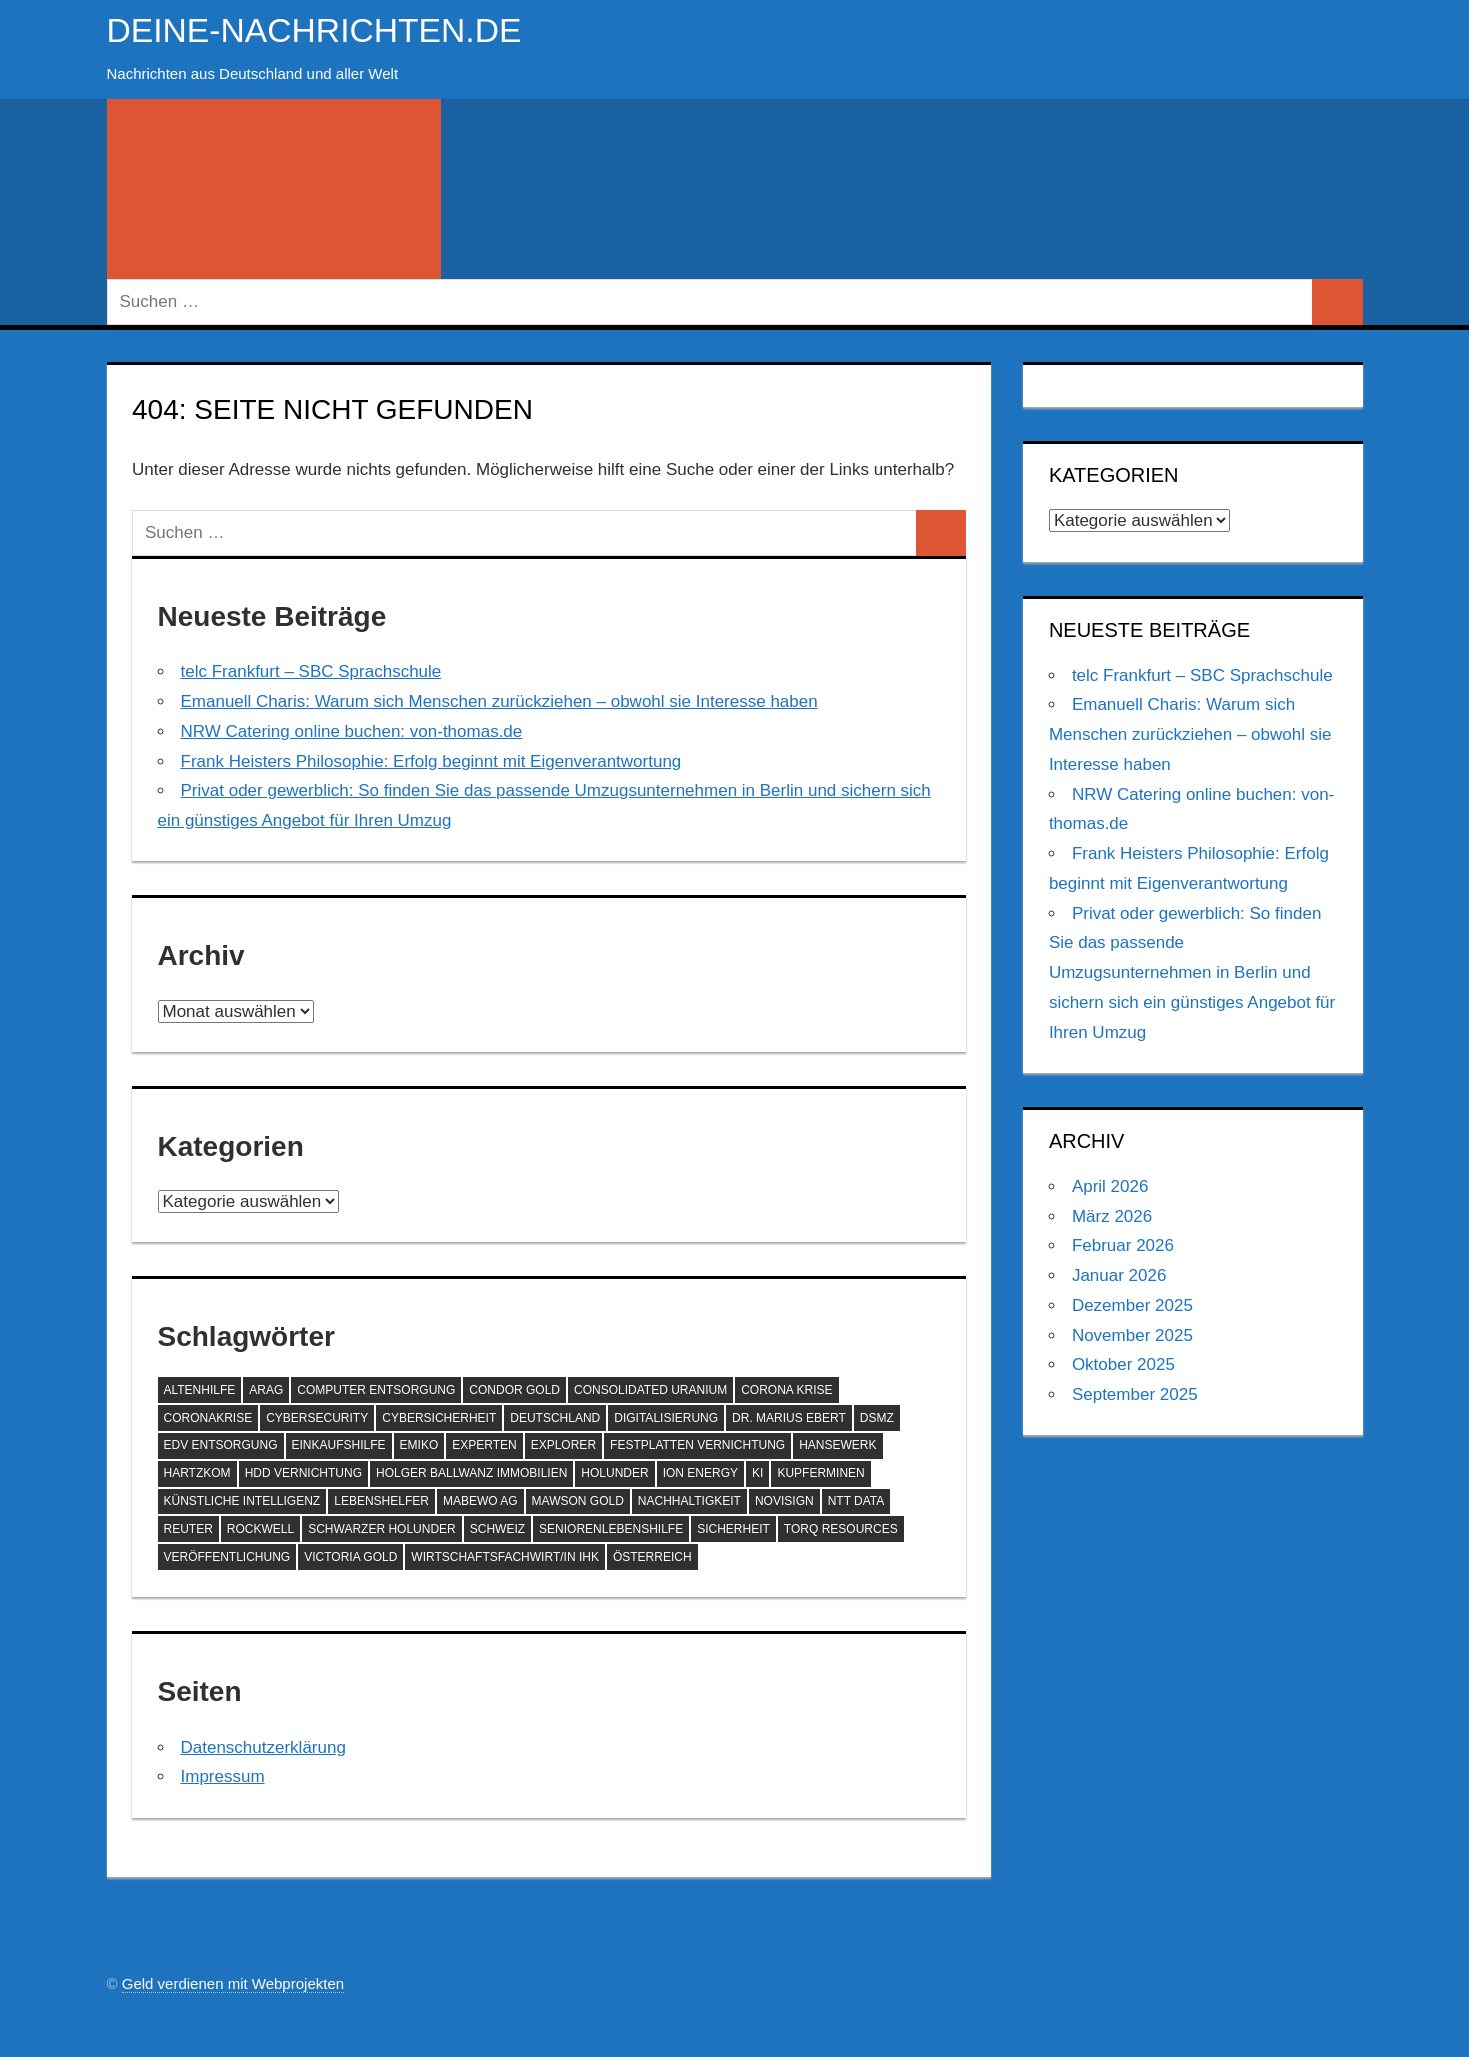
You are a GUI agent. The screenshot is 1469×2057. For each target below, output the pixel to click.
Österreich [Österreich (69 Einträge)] (652, 1557)
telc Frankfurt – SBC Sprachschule (311, 671)
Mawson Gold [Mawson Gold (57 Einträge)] (578, 1501)
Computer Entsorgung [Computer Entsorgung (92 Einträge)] (376, 1390)
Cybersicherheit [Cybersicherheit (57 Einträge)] (439, 1418)
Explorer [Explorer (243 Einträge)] (563, 1445)
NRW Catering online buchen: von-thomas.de (352, 731)
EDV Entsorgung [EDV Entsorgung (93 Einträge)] (221, 1445)
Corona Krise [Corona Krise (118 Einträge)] (786, 1390)
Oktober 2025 (1123, 1364)
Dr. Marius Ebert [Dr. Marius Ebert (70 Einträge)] (789, 1418)
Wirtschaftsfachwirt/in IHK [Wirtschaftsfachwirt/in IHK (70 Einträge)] (505, 1557)
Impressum (223, 1776)
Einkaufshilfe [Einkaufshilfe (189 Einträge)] (339, 1445)
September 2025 (1135, 1394)
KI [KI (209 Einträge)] (757, 1473)
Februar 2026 (1123, 1245)
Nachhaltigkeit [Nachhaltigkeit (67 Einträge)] (689, 1501)
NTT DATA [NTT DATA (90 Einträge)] (856, 1501)
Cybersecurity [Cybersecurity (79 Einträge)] (317, 1418)
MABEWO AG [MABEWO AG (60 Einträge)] (480, 1501)
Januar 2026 (1119, 1275)
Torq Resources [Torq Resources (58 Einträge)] (841, 1529)
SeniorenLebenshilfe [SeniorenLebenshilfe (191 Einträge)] (611, 1529)
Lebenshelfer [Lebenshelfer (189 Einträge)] (381, 1501)
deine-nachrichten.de (329, 29)
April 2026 (1110, 1186)
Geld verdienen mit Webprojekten (233, 1983)
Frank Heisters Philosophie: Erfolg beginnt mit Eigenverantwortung (431, 761)
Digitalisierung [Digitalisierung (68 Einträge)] (666, 1418)
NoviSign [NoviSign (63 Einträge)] (784, 1501)
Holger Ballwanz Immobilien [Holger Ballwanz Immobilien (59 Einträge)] (471, 1473)
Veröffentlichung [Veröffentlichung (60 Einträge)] (227, 1557)
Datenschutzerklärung (263, 1747)
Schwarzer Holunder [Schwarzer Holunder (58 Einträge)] (382, 1529)
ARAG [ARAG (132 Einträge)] (266, 1390)
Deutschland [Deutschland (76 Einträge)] (555, 1418)
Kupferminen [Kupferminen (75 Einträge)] (820, 1473)
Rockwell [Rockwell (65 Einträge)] (260, 1529)
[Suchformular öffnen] (274, 189)
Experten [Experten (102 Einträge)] (484, 1445)
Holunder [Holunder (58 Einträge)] (614, 1473)
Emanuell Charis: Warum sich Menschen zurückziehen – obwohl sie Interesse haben (499, 701)
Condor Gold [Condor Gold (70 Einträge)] (514, 1390)
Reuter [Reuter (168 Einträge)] (188, 1529)
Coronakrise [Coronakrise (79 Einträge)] (208, 1418)
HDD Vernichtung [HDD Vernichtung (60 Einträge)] (303, 1473)
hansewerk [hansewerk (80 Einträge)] (837, 1445)
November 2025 (1132, 1335)
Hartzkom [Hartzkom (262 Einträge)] (197, 1473)
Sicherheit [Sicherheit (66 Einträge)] (733, 1529)
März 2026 (1112, 1216)
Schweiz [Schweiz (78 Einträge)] (497, 1529)
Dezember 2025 (1132, 1305)
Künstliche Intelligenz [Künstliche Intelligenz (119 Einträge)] (242, 1501)
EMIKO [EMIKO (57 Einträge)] (419, 1445)
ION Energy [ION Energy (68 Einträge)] (700, 1473)
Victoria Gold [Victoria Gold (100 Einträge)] (350, 1557)
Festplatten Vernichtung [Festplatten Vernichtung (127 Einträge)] (697, 1445)
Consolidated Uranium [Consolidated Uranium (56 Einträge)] (650, 1390)
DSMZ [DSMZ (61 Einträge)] (877, 1418)
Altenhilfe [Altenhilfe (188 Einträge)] (200, 1390)
